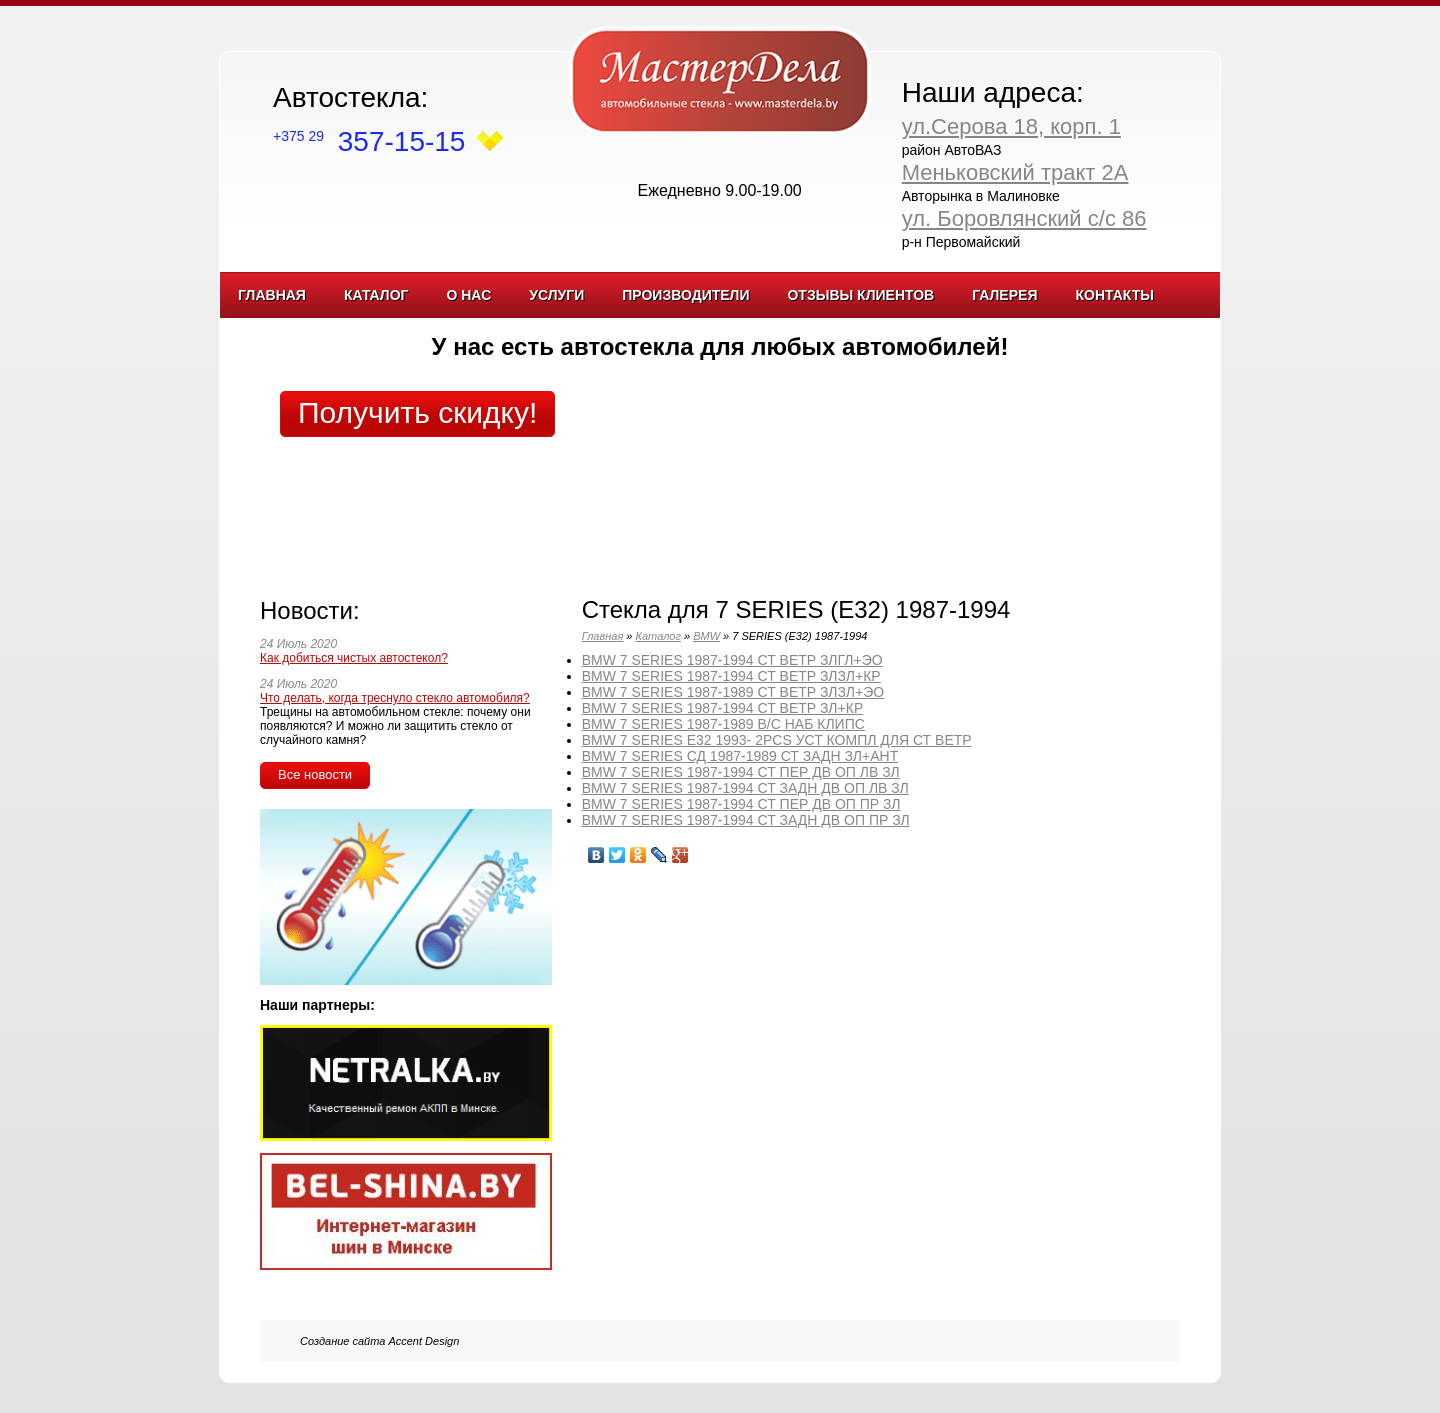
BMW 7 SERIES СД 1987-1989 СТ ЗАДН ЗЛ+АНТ (740, 756)
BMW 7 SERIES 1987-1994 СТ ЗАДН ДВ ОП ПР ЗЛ (746, 820)
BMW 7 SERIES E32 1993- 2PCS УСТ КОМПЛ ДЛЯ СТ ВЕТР (777, 740)
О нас (468, 295)
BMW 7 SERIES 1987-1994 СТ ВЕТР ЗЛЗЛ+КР (731, 676)
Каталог (376, 295)
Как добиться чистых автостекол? (354, 658)
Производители (685, 295)
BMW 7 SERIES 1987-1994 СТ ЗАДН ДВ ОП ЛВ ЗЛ (745, 788)
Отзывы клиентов (860, 295)
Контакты (1114, 295)
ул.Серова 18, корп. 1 (1011, 126)
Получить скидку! (417, 412)
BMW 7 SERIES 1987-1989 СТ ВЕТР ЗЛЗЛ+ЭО (733, 692)
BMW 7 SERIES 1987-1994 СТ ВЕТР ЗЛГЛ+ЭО (732, 660)
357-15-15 (369, 141)
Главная (272, 295)
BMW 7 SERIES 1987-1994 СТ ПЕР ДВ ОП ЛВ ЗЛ (741, 772)
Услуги (556, 295)
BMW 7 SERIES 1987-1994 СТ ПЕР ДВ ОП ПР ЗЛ (741, 804)
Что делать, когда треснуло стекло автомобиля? (395, 698)
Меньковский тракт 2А (1015, 172)
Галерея (1004, 295)
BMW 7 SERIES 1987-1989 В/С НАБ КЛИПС (723, 724)
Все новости (315, 774)
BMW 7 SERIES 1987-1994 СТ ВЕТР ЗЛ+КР (723, 708)
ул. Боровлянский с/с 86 (1024, 218)
